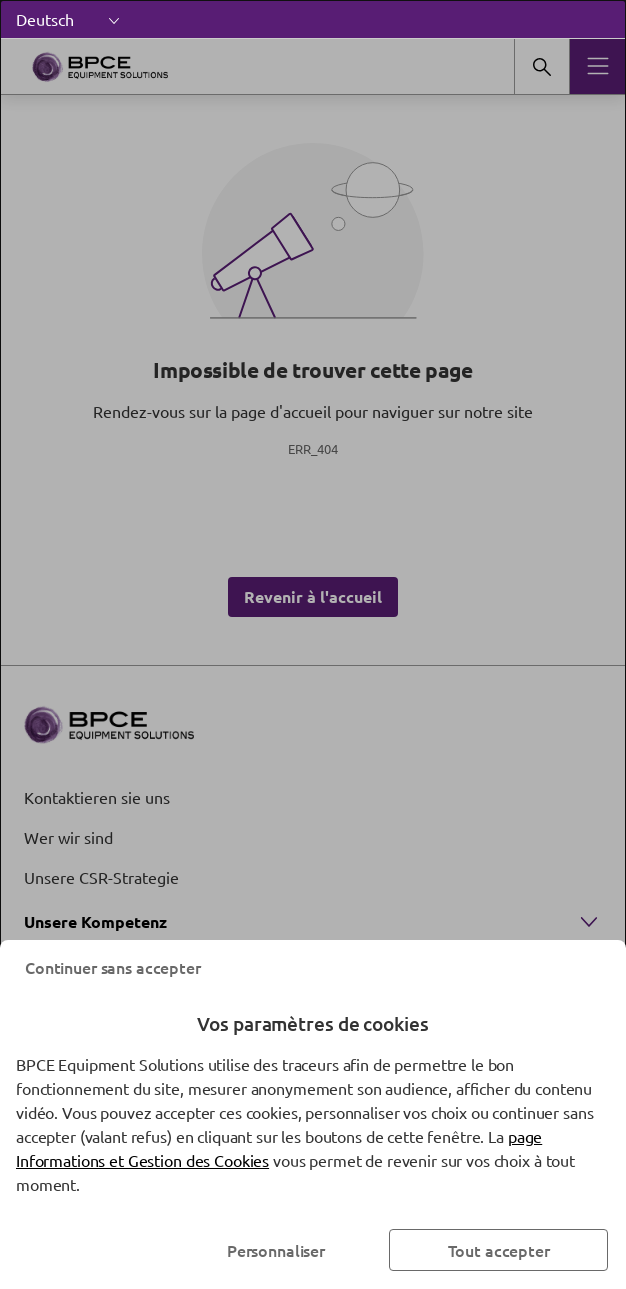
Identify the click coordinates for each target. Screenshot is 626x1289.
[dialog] (313, 644)
